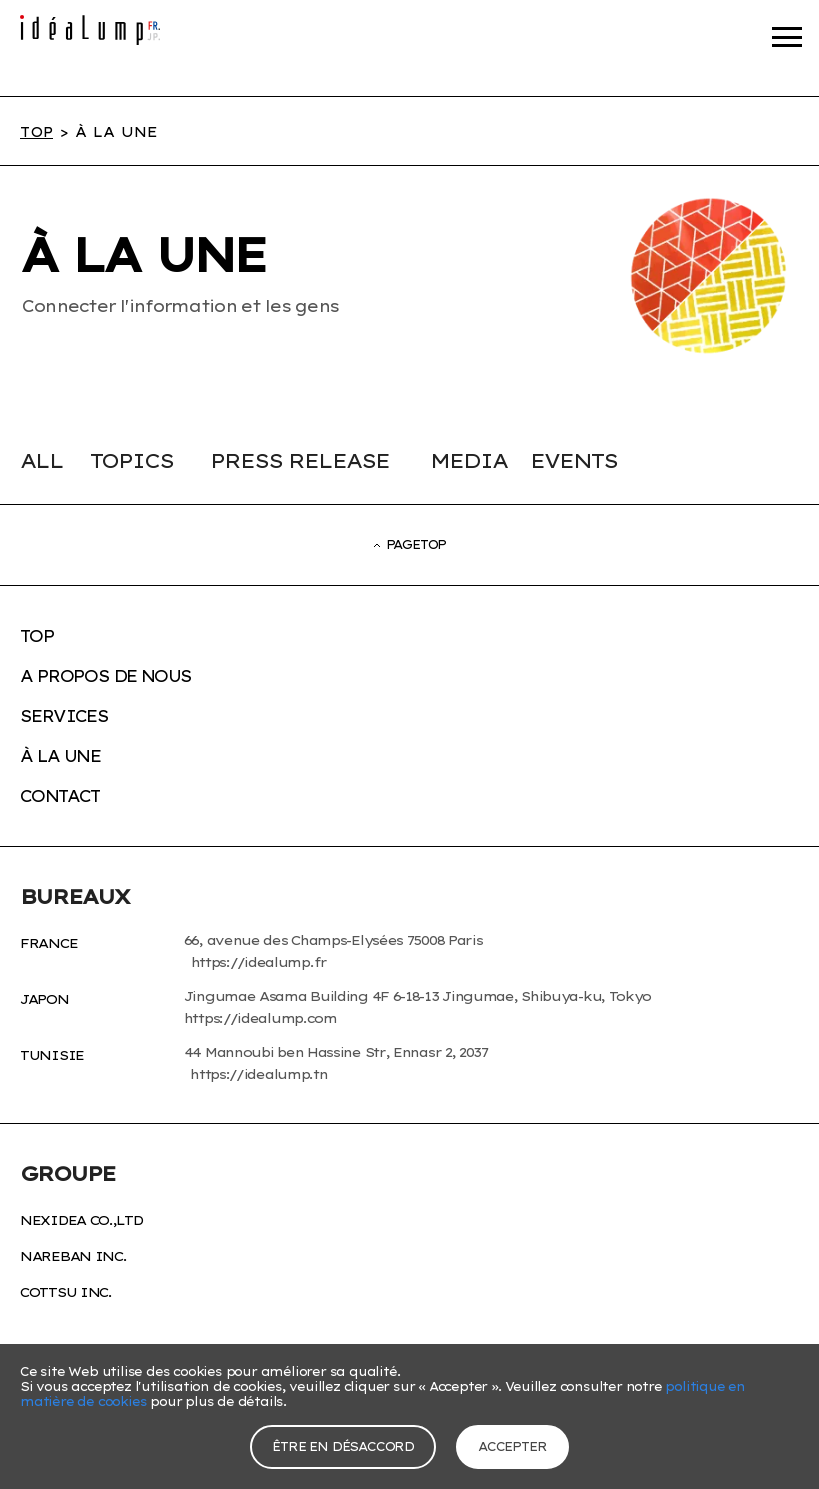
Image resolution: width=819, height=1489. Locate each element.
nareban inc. (73, 1256)
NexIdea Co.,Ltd (81, 1220)
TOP (36, 132)
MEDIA (468, 460)
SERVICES (64, 716)
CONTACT (60, 796)
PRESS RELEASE (299, 460)
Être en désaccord (343, 1446)
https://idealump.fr (259, 962)
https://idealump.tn (258, 1074)
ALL (41, 460)
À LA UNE (60, 756)
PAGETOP (410, 544)
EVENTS (573, 460)
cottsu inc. (66, 1292)
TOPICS (131, 460)
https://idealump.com (259, 1018)
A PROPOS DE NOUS (105, 676)
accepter (512, 1446)
